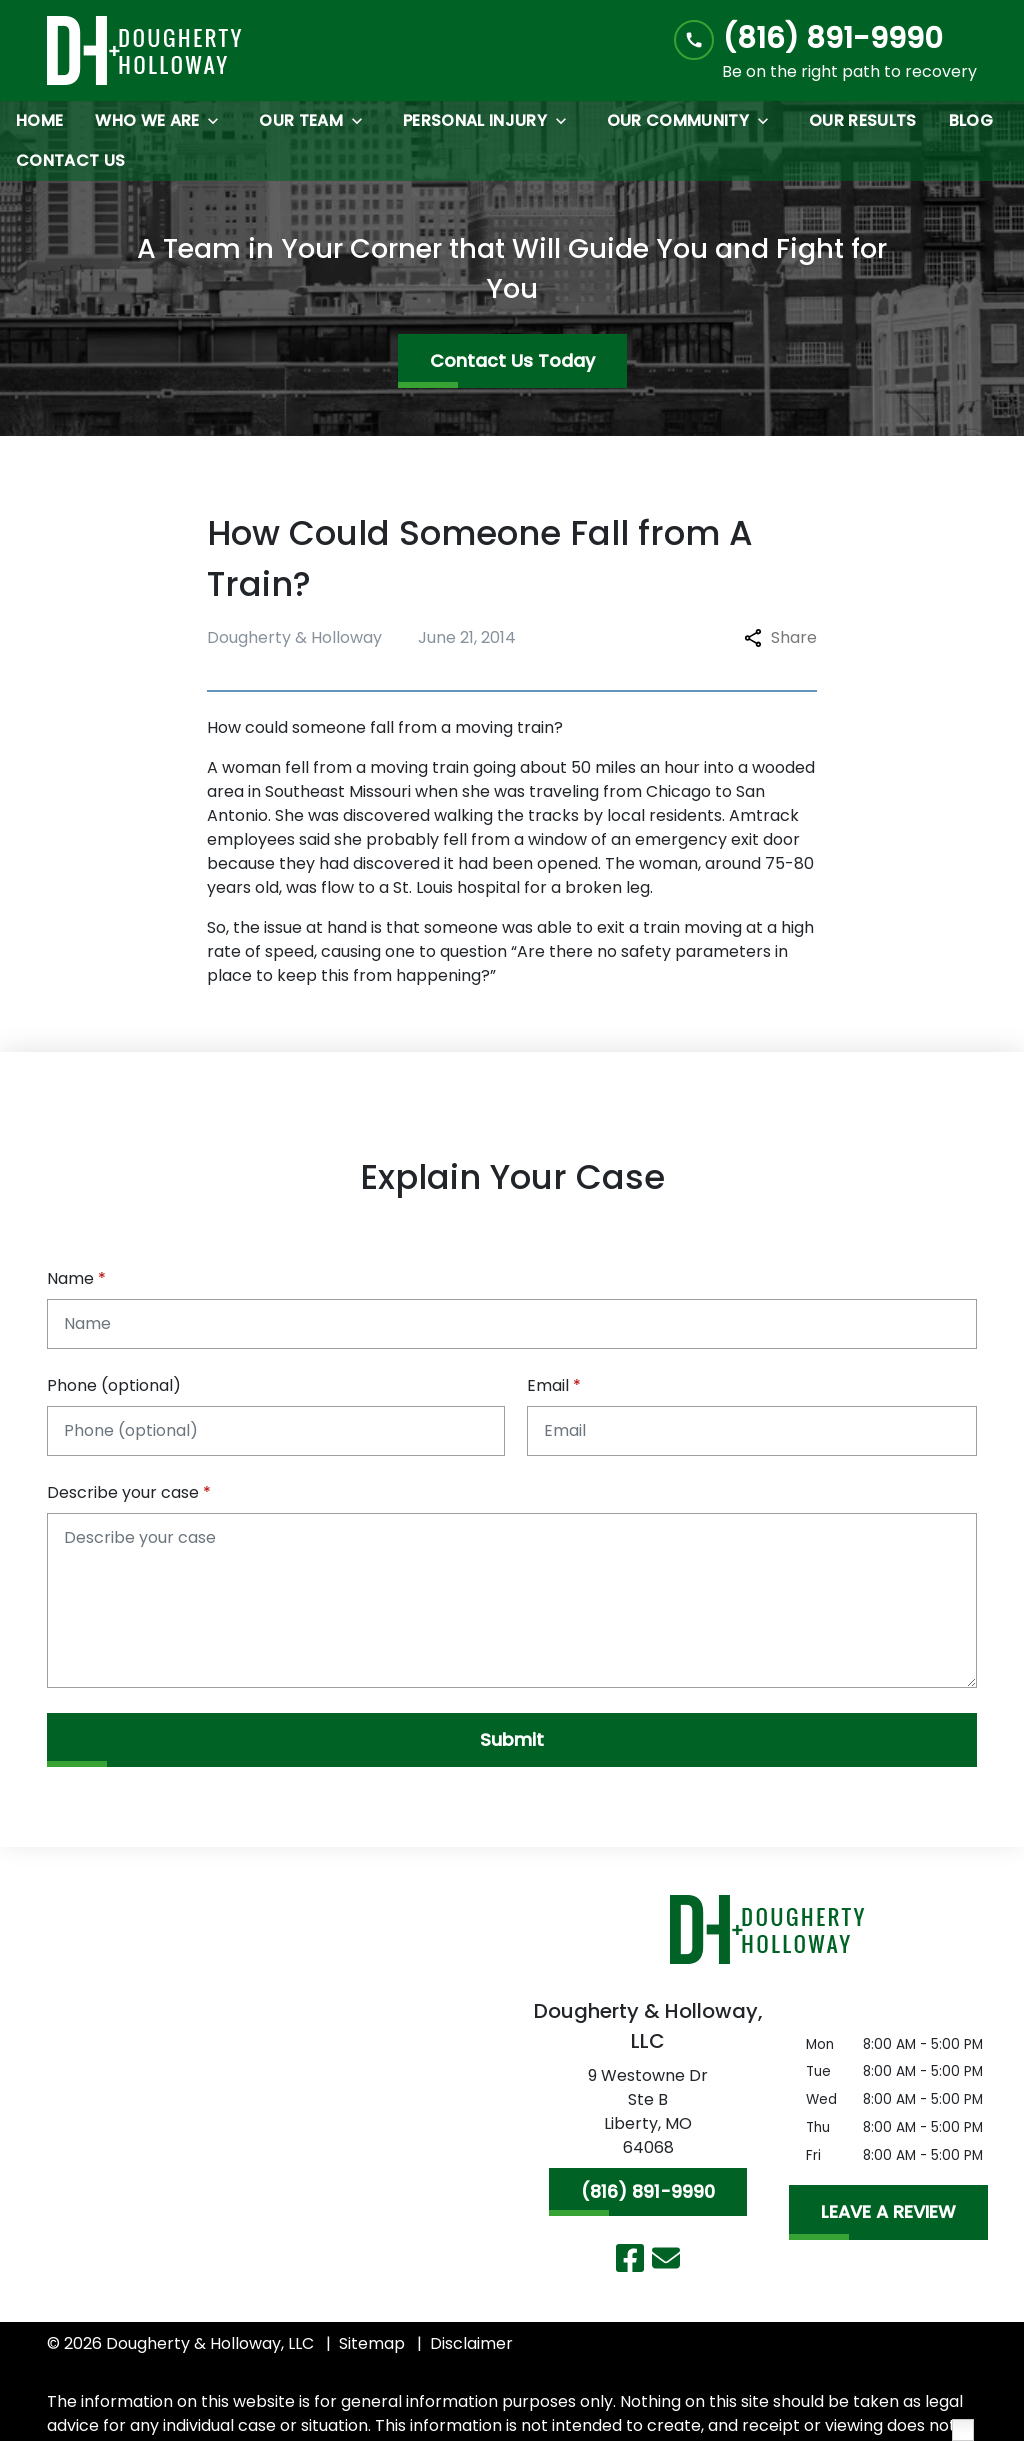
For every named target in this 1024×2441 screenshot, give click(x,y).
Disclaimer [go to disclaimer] (471, 2343)
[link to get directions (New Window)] (648, 2116)
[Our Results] (863, 121)
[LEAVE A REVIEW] (888, 2212)
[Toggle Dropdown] (219, 121)
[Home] (39, 121)
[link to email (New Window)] (666, 2258)
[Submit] (512, 1740)
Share (780, 637)
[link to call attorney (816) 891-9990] (825, 38)
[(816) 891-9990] (648, 2192)
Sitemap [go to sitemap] (372, 2343)
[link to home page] (145, 50)
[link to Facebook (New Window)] (630, 2258)
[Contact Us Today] (512, 361)
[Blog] (971, 121)
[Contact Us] (70, 161)
